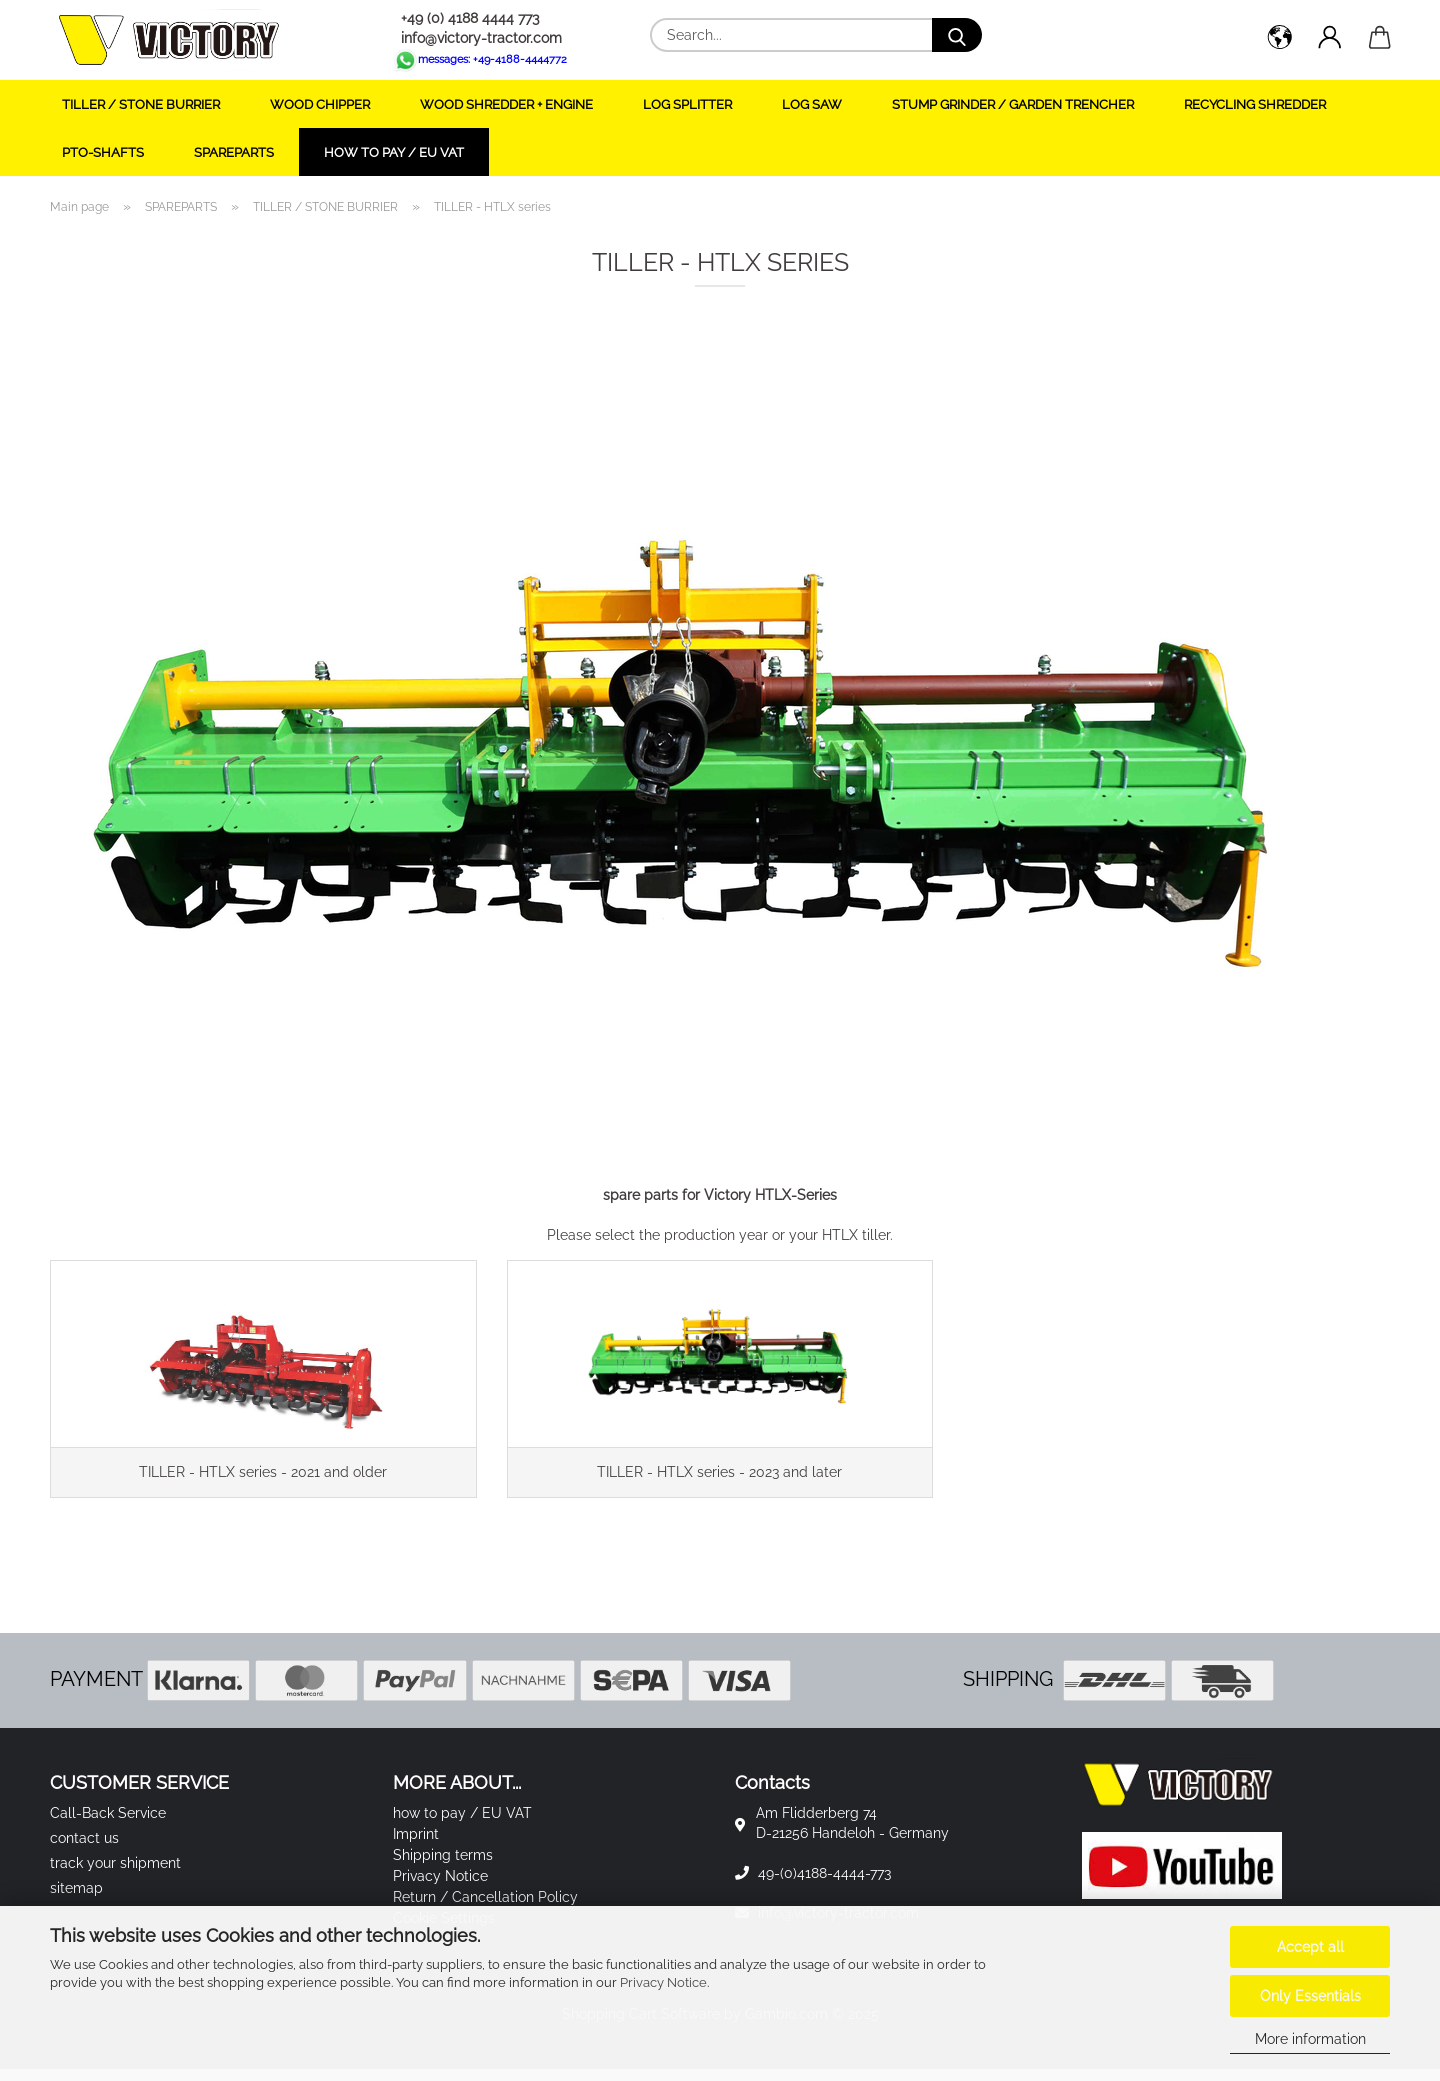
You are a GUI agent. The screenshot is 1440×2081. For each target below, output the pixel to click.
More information (1310, 2039)
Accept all (1310, 1947)
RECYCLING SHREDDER (1255, 104)
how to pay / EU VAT (394, 152)
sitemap (76, 1900)
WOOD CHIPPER (320, 104)
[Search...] (957, 35)
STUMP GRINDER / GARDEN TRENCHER (1013, 104)
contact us (84, 1850)
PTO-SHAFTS (103, 152)
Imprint (416, 1846)
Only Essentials (1310, 1996)
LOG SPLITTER (687, 104)
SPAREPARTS (234, 152)
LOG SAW (812, 104)
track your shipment (115, 1875)
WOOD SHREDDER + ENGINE (506, 104)
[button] (1280, 40)
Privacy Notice (663, 1982)
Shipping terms (443, 1867)
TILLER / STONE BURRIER (141, 104)
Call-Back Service (108, 1825)
